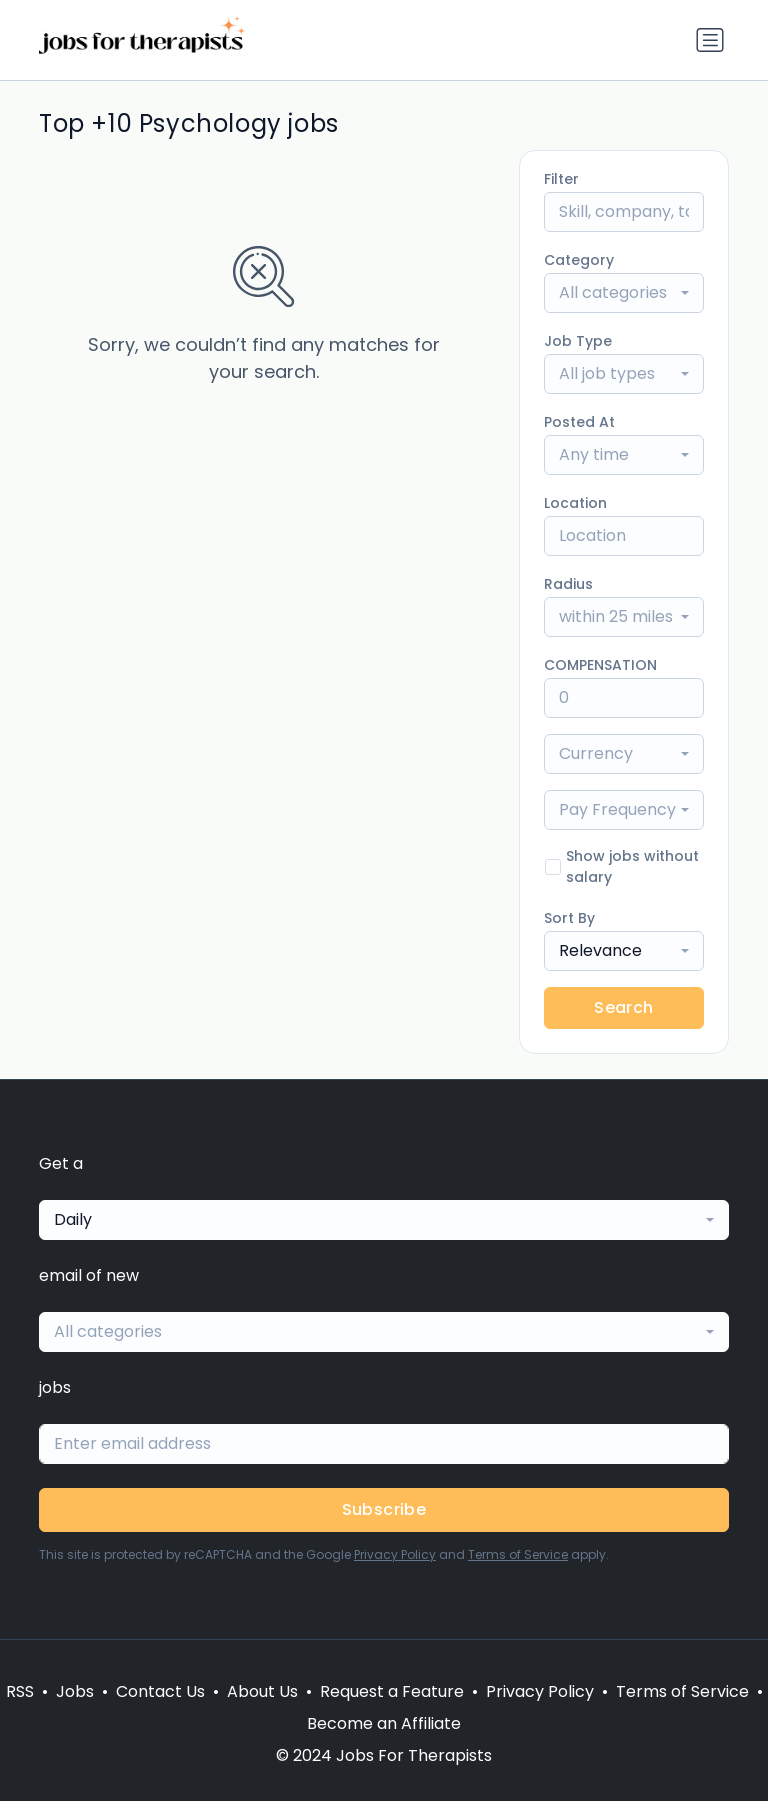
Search (623, 1007)
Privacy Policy (395, 1554)
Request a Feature (392, 1691)
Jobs (75, 1691)
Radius (568, 584)
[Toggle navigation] (710, 40)
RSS (20, 1691)
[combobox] (624, 293)
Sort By (569, 918)
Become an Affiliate (384, 1723)
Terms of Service (518, 1554)
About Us (262, 1691)
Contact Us (160, 1691)
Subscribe (384, 1509)
